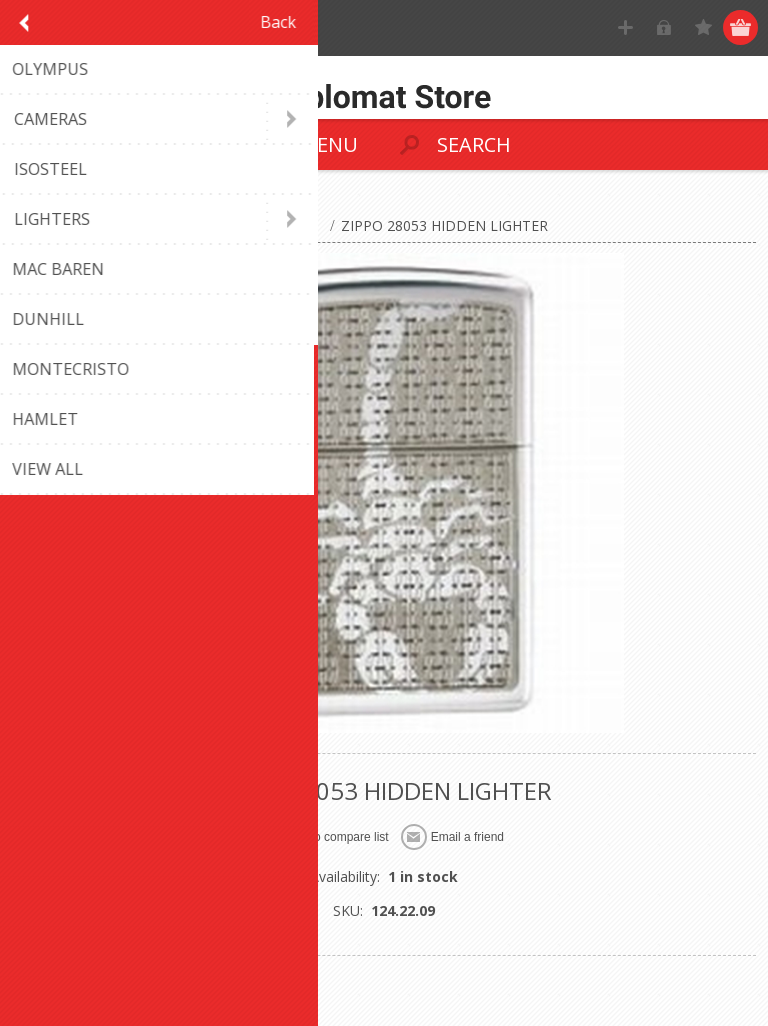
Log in (664, 27)
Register (625, 27)
